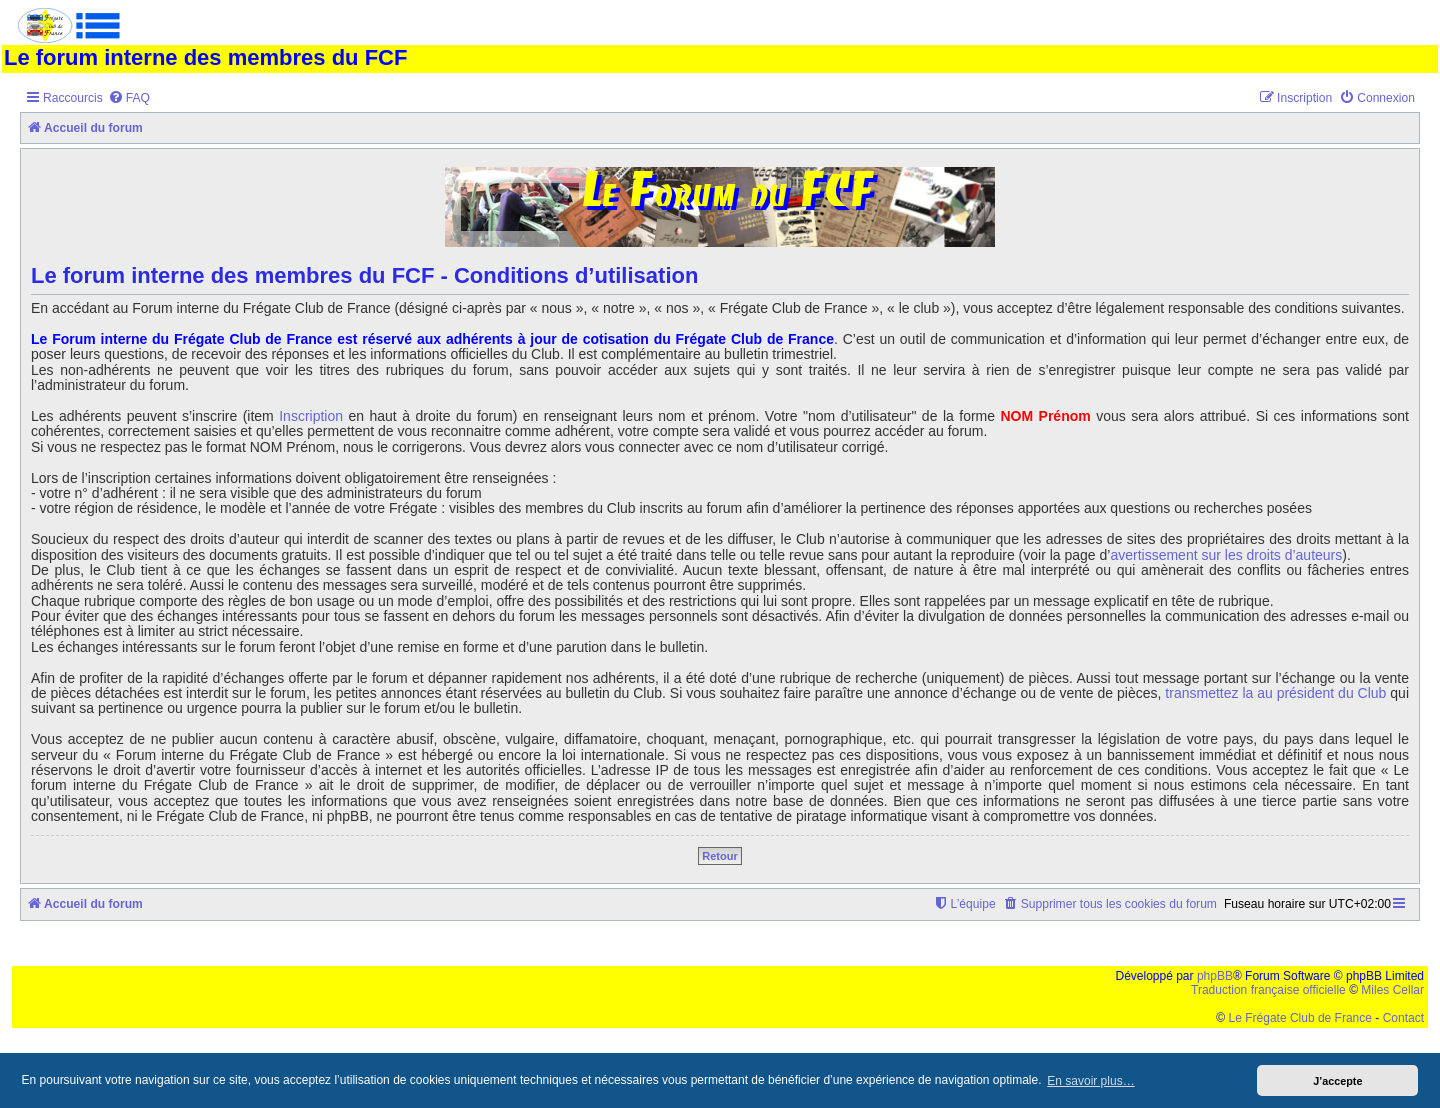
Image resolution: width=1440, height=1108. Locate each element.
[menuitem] (129, 98)
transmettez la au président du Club (1275, 693)
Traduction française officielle (1268, 990)
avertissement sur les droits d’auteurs (1226, 555)
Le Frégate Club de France (1300, 1018)
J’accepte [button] (1337, 1081)
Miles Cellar (1392, 990)
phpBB (1215, 976)
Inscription (311, 416)
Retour (719, 856)
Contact (1403, 1018)
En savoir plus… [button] (1090, 1081)
